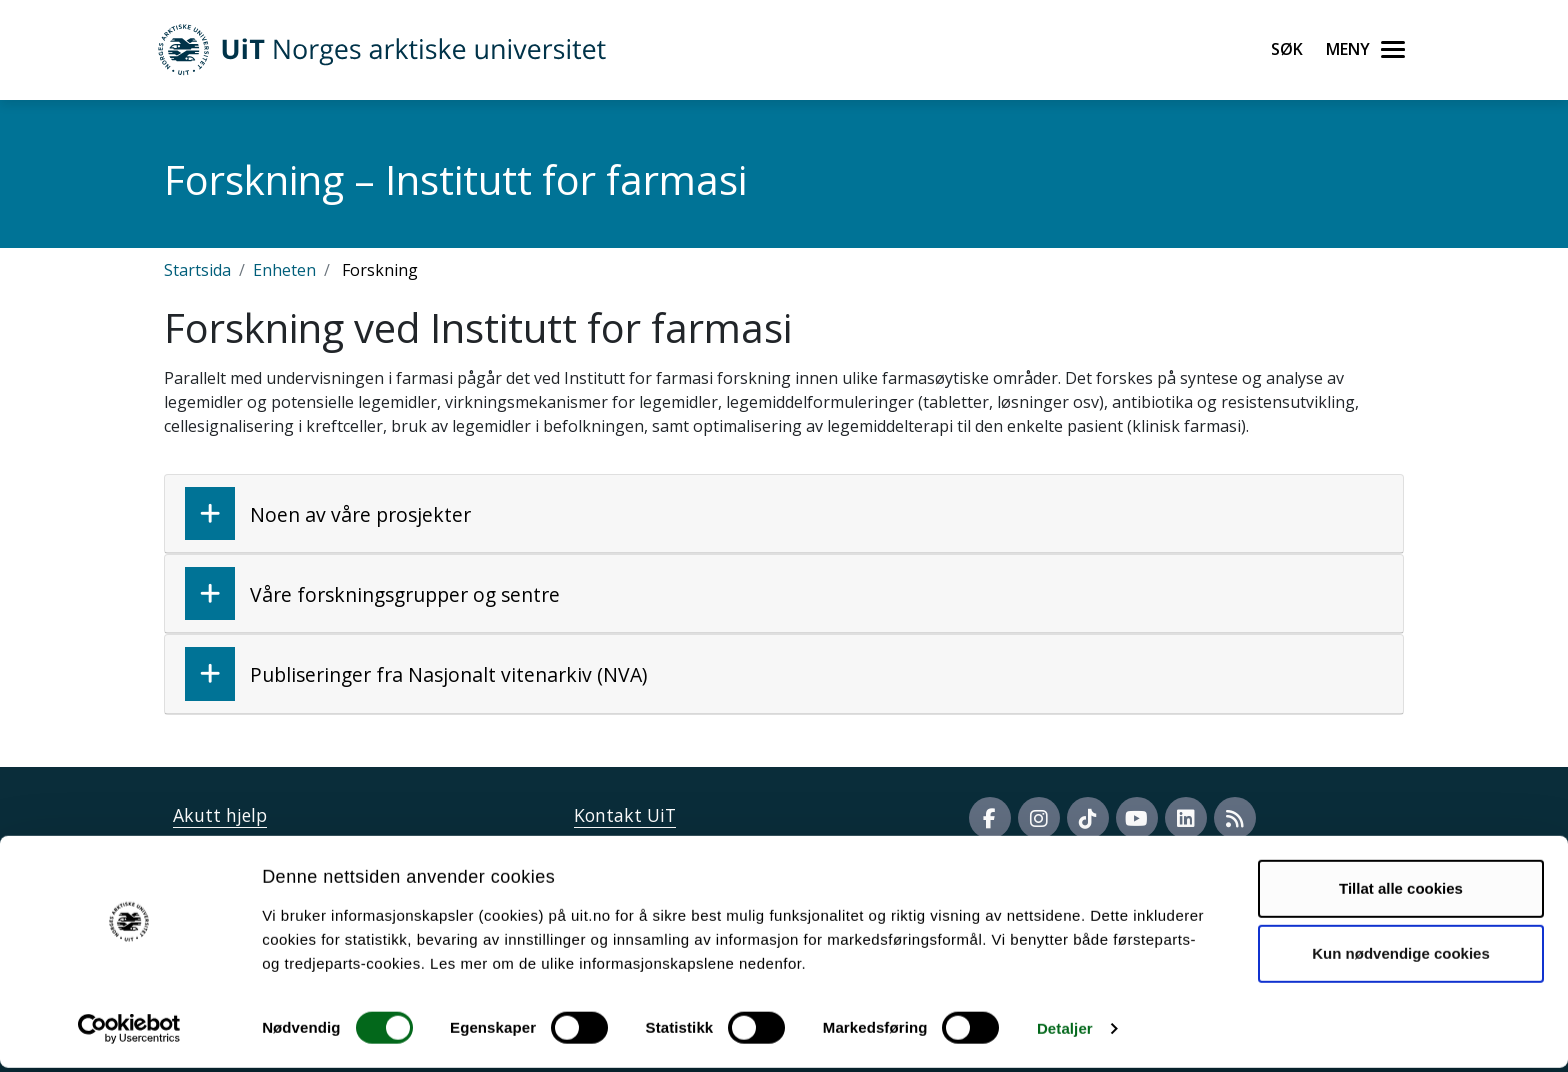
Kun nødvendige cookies (1401, 957)
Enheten (284, 270)
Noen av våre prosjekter (328, 513)
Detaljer (1065, 1032)
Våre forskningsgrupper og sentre (372, 593)
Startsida (197, 270)
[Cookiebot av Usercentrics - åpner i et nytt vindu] (129, 1033)
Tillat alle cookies (1401, 892)
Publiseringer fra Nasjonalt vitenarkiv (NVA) (416, 673)
